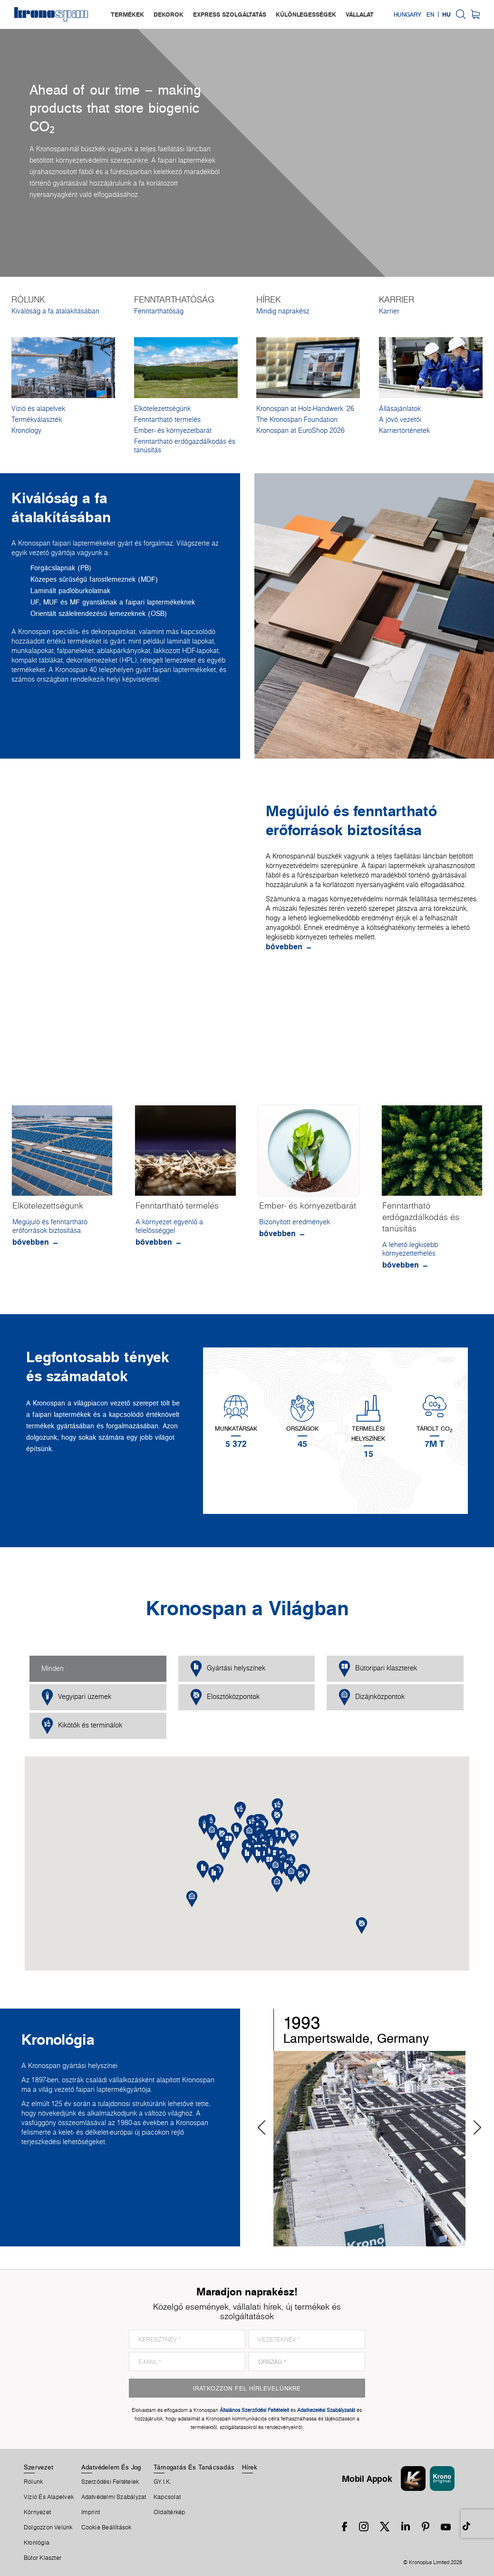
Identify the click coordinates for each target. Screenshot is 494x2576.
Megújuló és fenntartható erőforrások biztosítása (49, 1226)
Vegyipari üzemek (76, 1697)
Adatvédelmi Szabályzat (113, 2497)
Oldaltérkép (169, 2512)
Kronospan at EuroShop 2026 (300, 430)
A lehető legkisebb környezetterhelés (410, 1249)
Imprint (90, 2512)
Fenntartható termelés (167, 419)
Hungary (407, 14)
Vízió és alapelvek (38, 408)
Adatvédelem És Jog (111, 2467)
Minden (52, 1668)
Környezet (37, 2512)
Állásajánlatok (400, 408)
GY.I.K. (163, 2482)
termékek (127, 14)
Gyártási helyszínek (227, 1668)
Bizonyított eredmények (294, 1222)
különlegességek (306, 14)
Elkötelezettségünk (162, 408)
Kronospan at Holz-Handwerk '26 (305, 408)
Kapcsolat (167, 2497)
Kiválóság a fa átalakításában (55, 311)
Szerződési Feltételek (110, 2482)
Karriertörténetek (404, 430)
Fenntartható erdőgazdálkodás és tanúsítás (184, 446)
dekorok (169, 14)
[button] (258, 1855)
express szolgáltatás (229, 14)
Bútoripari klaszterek (378, 1668)
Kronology (26, 430)
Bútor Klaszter (42, 2558)
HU (446, 14)
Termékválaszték (36, 419)
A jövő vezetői (400, 419)
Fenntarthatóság (159, 311)
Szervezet (38, 2467)
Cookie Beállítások (106, 2527)
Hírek (250, 2467)
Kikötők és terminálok (81, 1725)
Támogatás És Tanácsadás (194, 2467)
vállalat (360, 14)
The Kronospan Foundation (297, 419)
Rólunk (33, 2482)
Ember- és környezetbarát (173, 430)
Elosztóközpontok (225, 1697)
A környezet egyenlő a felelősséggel (169, 1226)
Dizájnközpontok (372, 1697)
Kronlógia (36, 2543)
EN (430, 14)
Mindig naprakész (283, 311)
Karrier (389, 311)
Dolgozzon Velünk (48, 2527)
